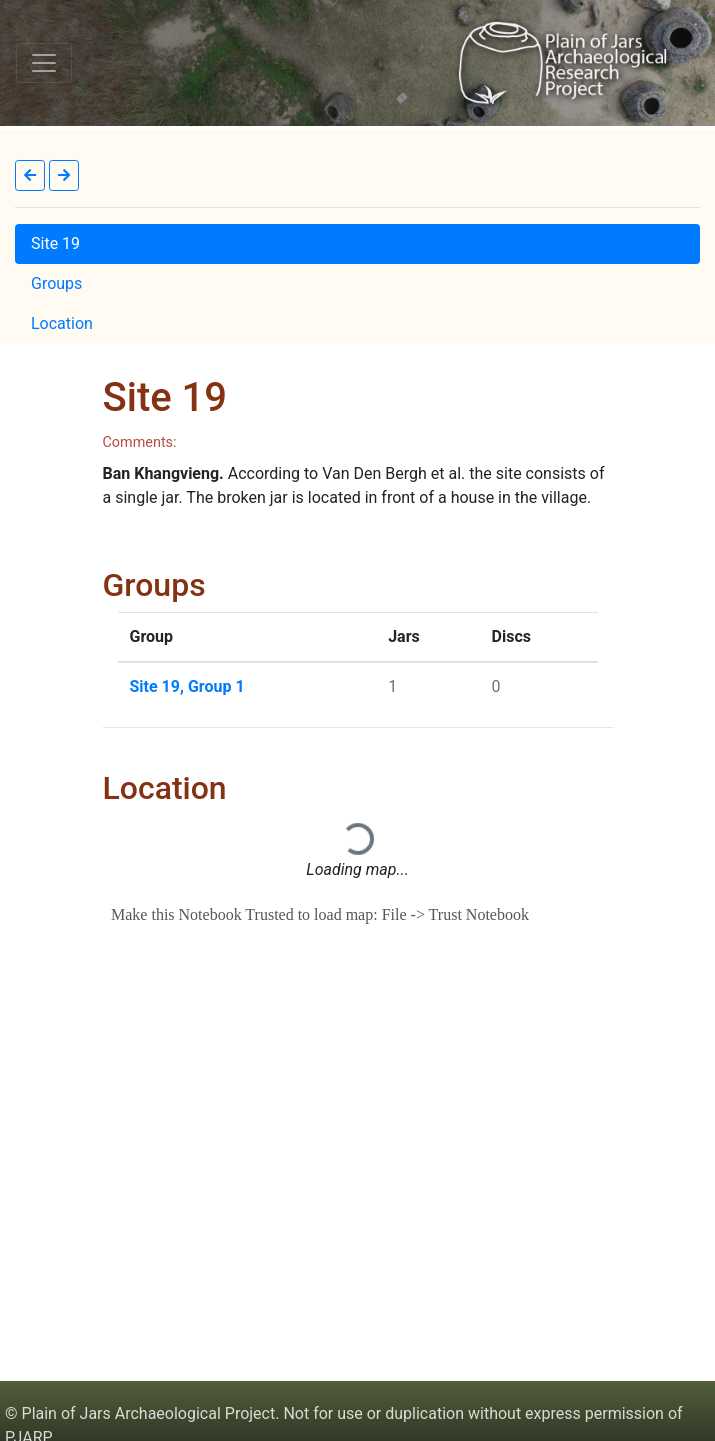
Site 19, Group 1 (187, 686)
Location (62, 323)
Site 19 (55, 243)
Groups (56, 283)
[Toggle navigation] (44, 63)
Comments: (140, 442)
